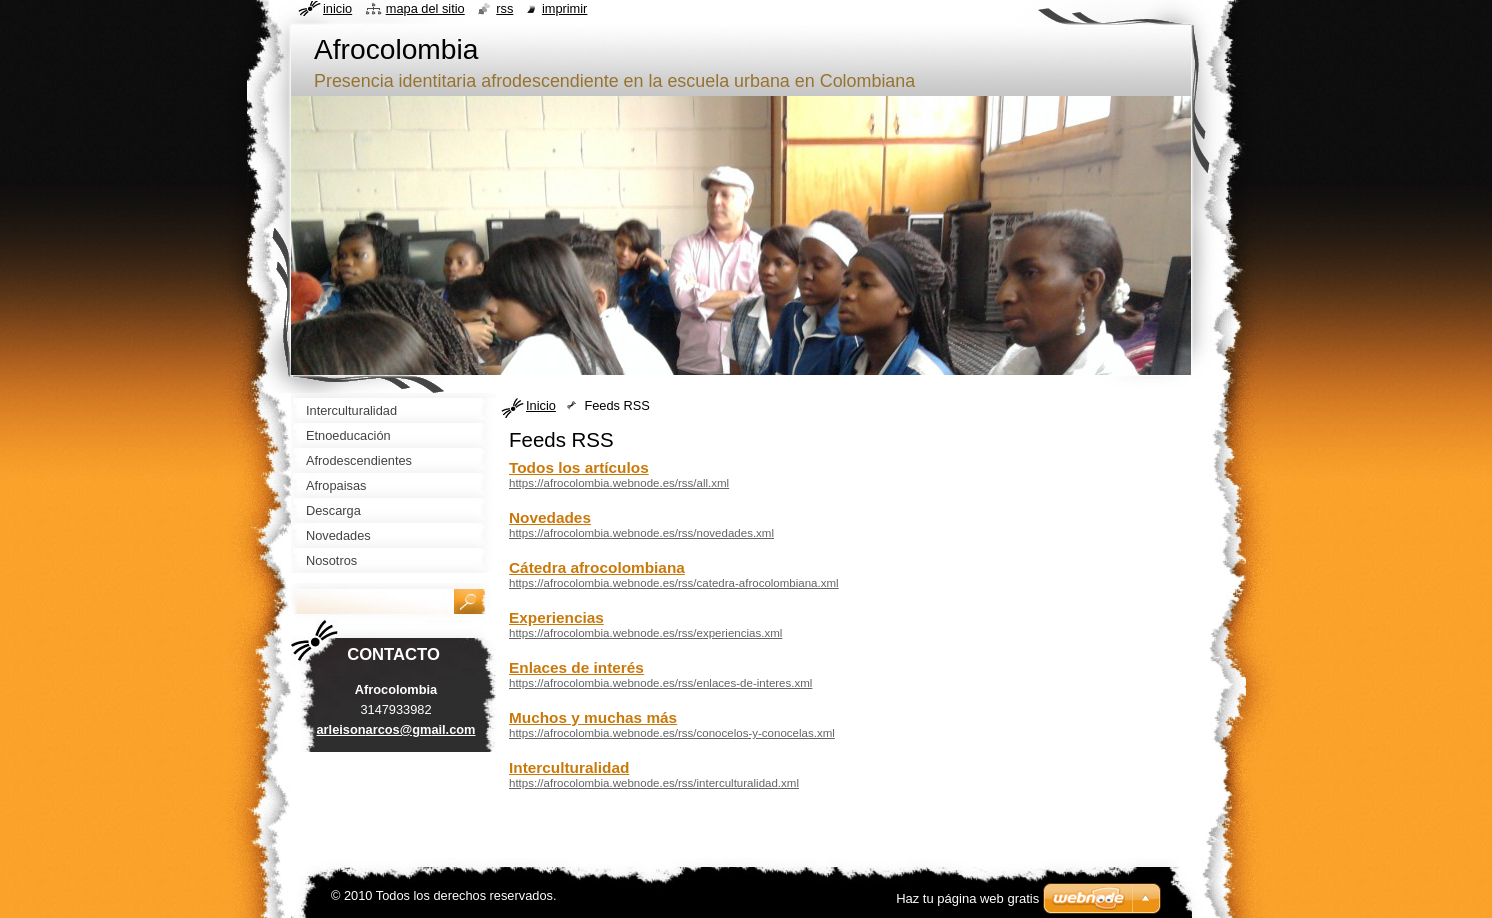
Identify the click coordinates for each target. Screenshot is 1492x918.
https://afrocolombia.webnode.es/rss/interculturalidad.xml (654, 783)
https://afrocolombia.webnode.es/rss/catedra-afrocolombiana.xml (674, 583)
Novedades (550, 517)
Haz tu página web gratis (967, 898)
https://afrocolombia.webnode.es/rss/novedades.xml (641, 533)
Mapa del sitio (425, 8)
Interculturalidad (569, 767)
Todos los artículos (579, 467)
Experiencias (556, 617)
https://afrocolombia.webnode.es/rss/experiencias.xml (645, 633)
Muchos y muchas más (593, 717)
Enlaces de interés (576, 667)
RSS (504, 8)
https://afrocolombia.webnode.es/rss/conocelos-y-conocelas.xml (672, 733)
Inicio (541, 405)
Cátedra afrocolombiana (597, 567)
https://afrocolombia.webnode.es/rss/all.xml (619, 483)
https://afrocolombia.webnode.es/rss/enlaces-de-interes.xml (660, 683)
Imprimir (565, 8)
